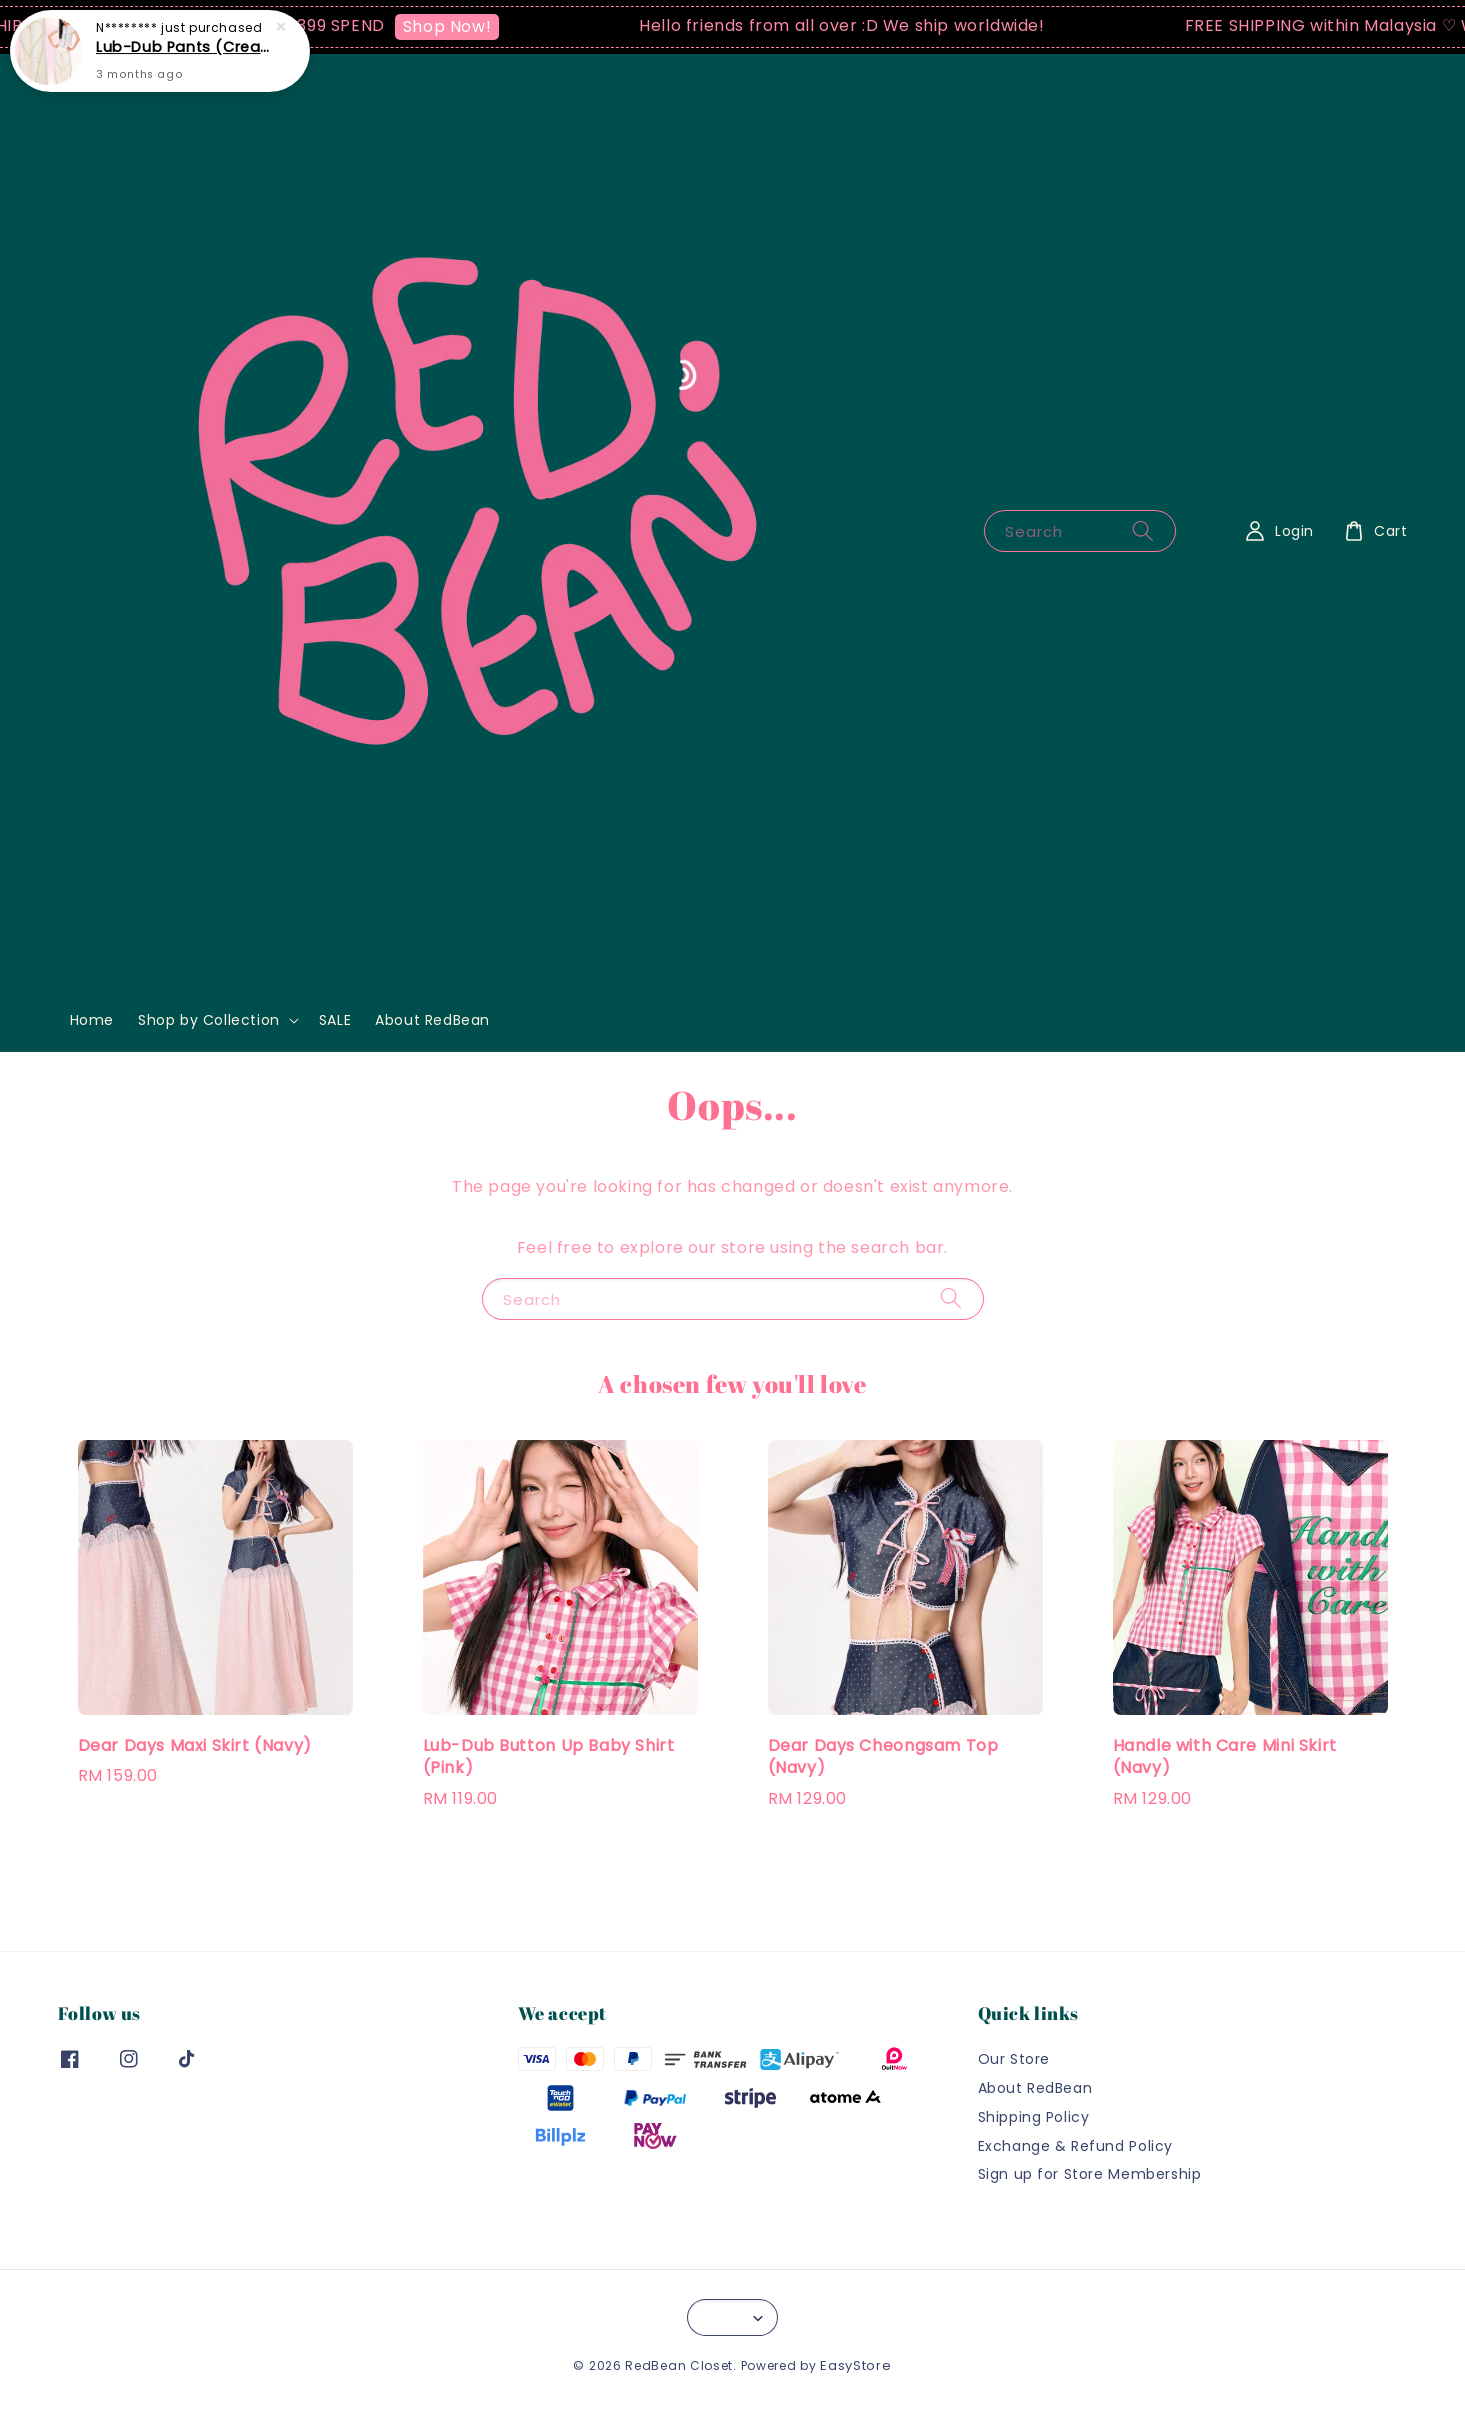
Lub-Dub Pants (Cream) (184, 44)
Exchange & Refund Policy (1075, 2146)
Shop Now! (459, 26)
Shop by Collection (209, 1020)
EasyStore (855, 2365)
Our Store (1014, 2059)
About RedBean (432, 1020)
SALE (335, 1020)
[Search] (1143, 530)
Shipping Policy (1034, 2117)
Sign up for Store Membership (1090, 2174)
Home (92, 1020)
